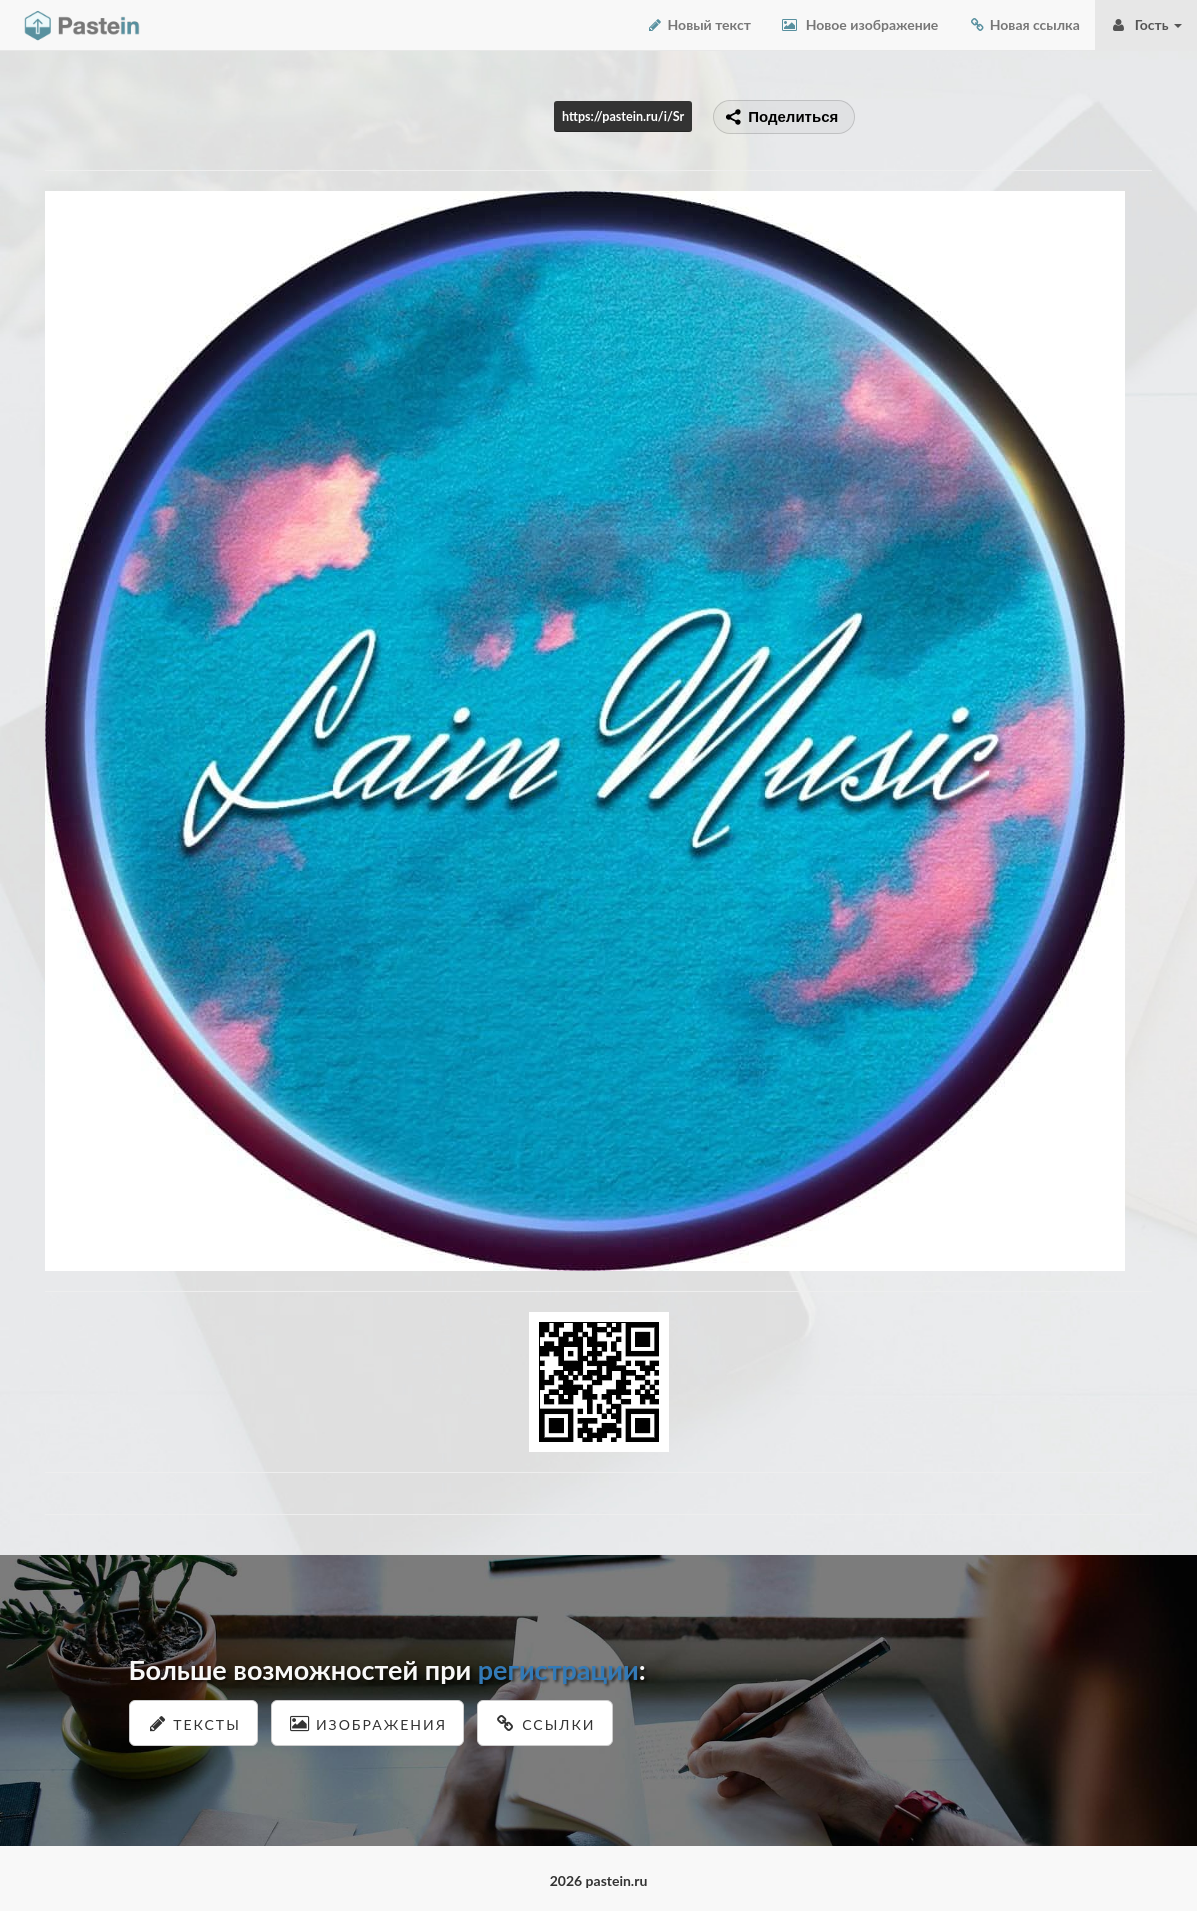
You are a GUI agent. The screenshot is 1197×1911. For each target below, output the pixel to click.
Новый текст (698, 24)
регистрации (558, 1669)
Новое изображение (859, 24)
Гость (1146, 24)
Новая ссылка (1024, 24)
